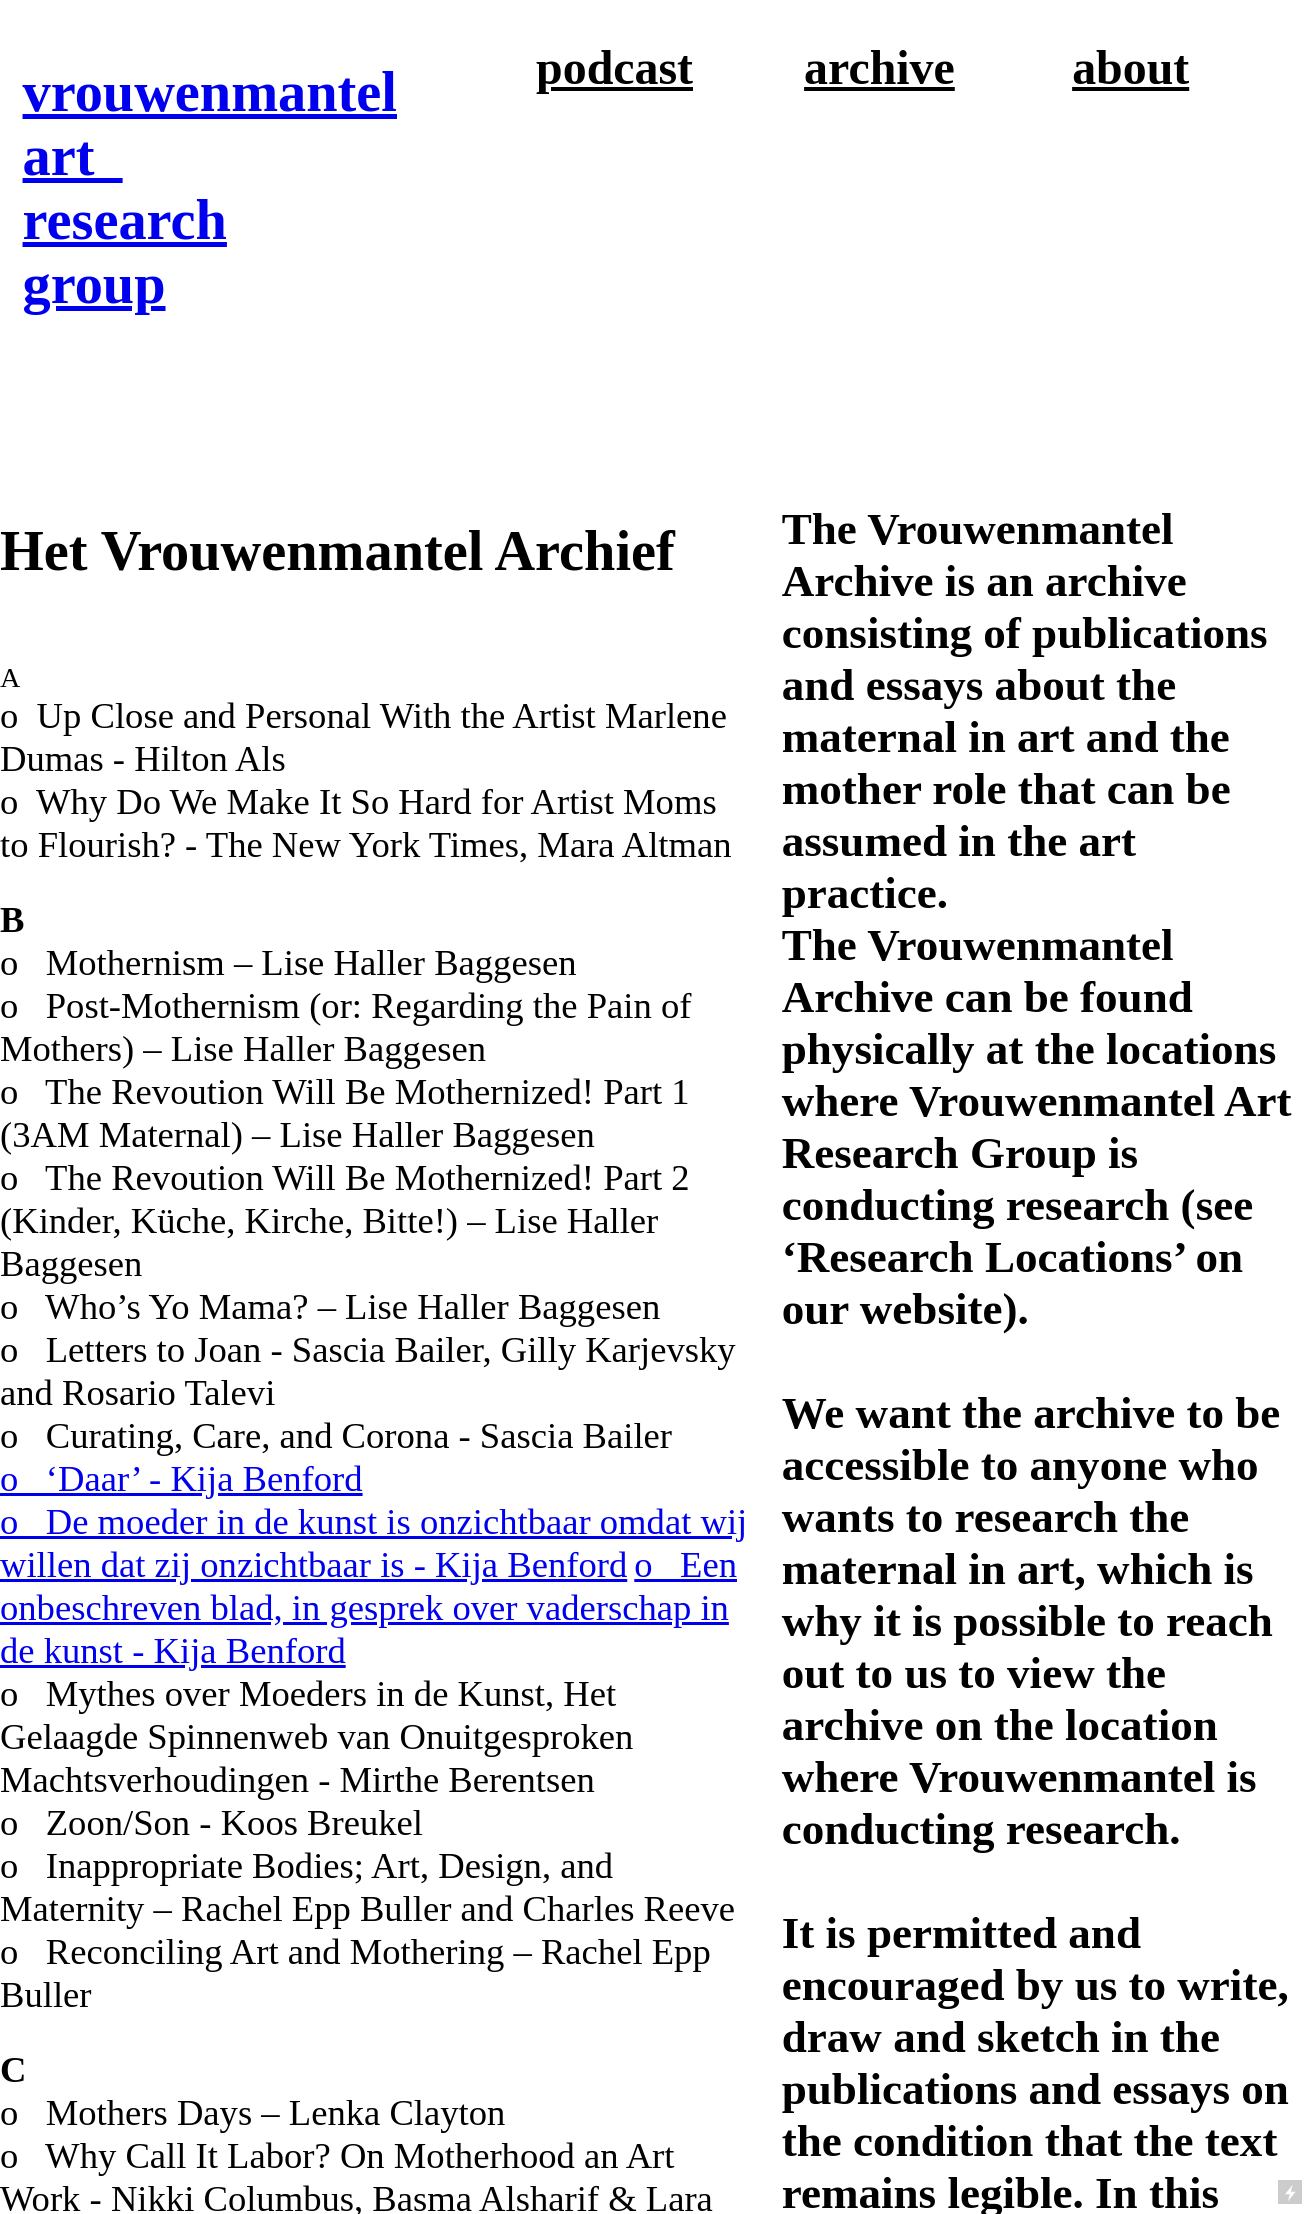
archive (879, 67)
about (1130, 67)
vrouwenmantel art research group (210, 188)
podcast (614, 67)
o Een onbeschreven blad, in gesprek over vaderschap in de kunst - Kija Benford (368, 1607)
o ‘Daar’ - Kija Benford (181, 1478)
